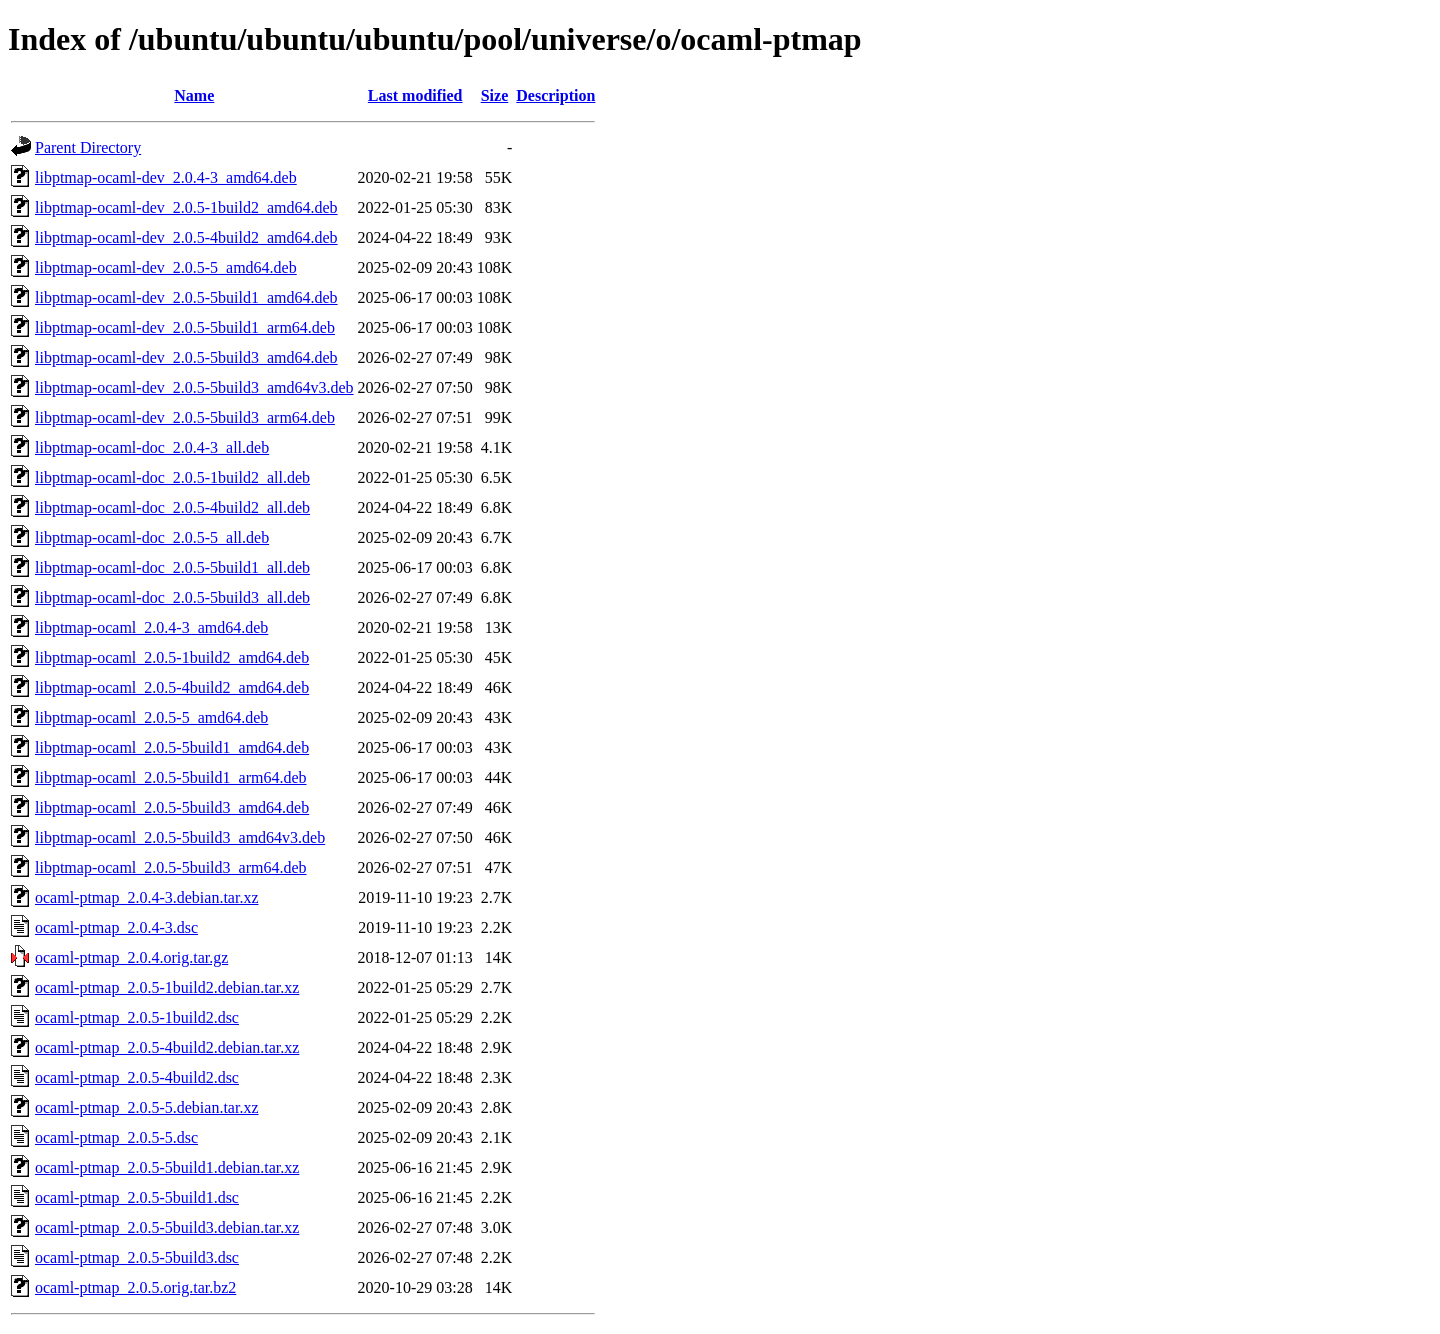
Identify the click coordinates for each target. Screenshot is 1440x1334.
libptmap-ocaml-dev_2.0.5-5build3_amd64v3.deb (194, 387)
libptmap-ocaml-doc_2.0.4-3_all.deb (152, 447)
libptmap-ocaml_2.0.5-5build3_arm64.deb (171, 867)
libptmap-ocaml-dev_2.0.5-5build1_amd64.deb (186, 297)
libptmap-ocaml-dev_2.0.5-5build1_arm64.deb (185, 327)
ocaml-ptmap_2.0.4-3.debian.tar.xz (146, 897)
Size (495, 95)
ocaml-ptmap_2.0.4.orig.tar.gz (131, 957)
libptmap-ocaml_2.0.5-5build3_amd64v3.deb (180, 837)
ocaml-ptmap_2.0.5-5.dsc (116, 1137)
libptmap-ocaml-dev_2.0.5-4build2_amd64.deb (186, 237)
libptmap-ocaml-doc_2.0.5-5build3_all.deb (172, 597)
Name (194, 95)
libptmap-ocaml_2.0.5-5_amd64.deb (151, 717)
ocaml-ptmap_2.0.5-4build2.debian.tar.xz (167, 1047)
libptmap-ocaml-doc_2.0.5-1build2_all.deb (172, 477)
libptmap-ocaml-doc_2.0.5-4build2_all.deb (172, 507)
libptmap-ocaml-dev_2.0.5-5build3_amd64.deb (186, 357)
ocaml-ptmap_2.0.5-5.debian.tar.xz (146, 1107)
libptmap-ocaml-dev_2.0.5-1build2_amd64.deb (186, 207)
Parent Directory (88, 147)
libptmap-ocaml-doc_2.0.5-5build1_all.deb (172, 567)
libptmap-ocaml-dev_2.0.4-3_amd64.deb (166, 177)
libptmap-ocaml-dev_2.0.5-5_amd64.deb (166, 267)
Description (555, 95)
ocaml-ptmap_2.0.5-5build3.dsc (137, 1257)
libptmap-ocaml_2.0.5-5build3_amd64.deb (172, 807)
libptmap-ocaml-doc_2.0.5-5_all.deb (152, 537)
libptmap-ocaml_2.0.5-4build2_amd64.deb (172, 687)
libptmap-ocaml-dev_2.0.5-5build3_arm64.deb (185, 417)
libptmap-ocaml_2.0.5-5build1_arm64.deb (171, 777)
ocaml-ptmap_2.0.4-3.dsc (116, 927)
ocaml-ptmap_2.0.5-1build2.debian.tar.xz (167, 987)
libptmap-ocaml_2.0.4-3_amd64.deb (151, 627)
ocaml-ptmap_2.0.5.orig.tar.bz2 (135, 1287)
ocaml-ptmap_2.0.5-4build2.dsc (137, 1077)
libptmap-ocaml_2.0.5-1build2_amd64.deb (172, 657)
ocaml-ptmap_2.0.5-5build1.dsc (137, 1197)
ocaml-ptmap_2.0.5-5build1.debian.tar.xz (167, 1167)
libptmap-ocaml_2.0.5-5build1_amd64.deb (172, 747)
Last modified (415, 95)
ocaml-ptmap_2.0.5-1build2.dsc (137, 1017)
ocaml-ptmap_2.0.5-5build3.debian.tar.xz (167, 1227)
